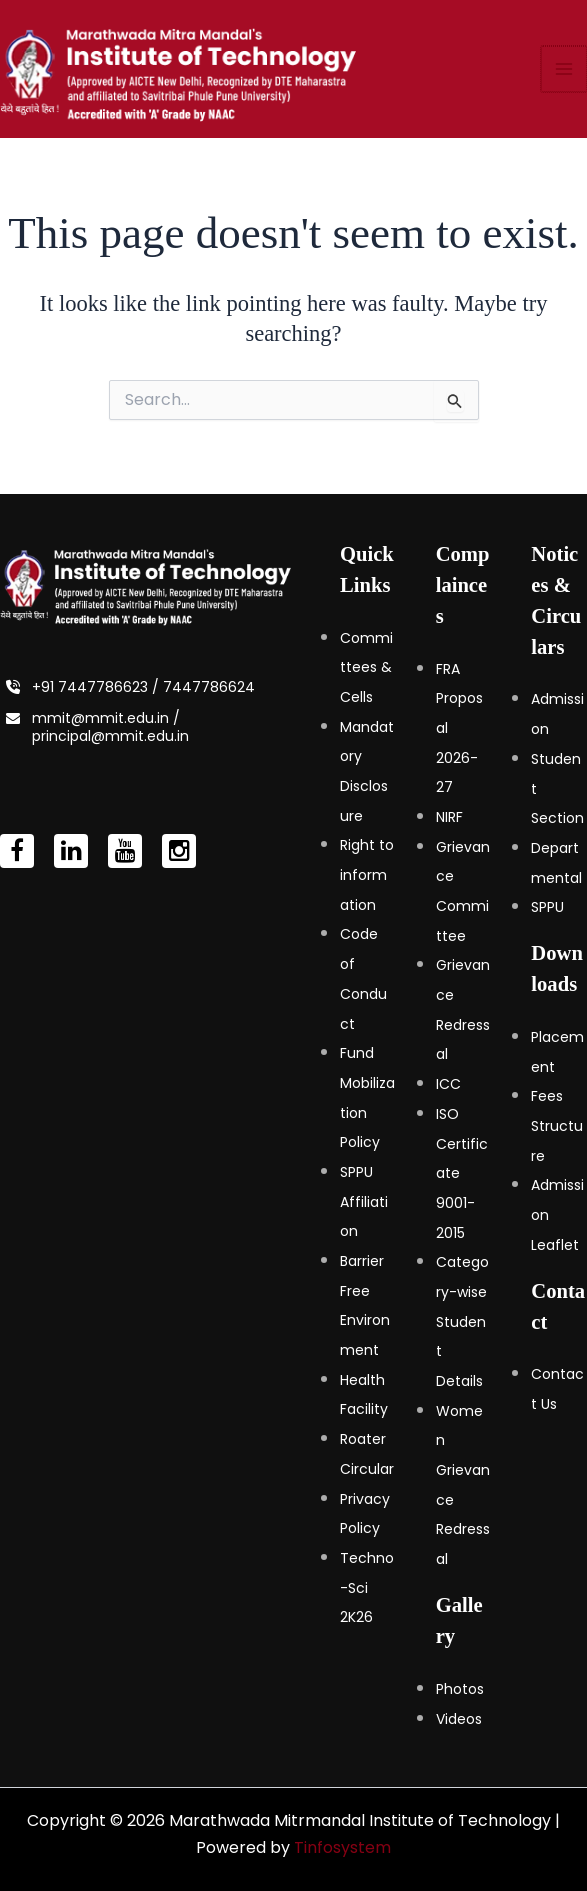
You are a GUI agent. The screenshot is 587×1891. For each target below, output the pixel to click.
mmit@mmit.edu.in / (106, 718)
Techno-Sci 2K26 (367, 1587)
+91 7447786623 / (97, 687)
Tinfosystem (342, 1847)
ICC (448, 1084)
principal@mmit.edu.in (110, 736)
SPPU (547, 907)
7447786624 (209, 687)
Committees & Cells (366, 667)
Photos (460, 1689)
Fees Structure (557, 1125)
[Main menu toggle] (565, 74)
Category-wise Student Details (462, 1321)
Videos (459, 1719)
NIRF (449, 817)
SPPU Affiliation (364, 1201)
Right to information (367, 874)
